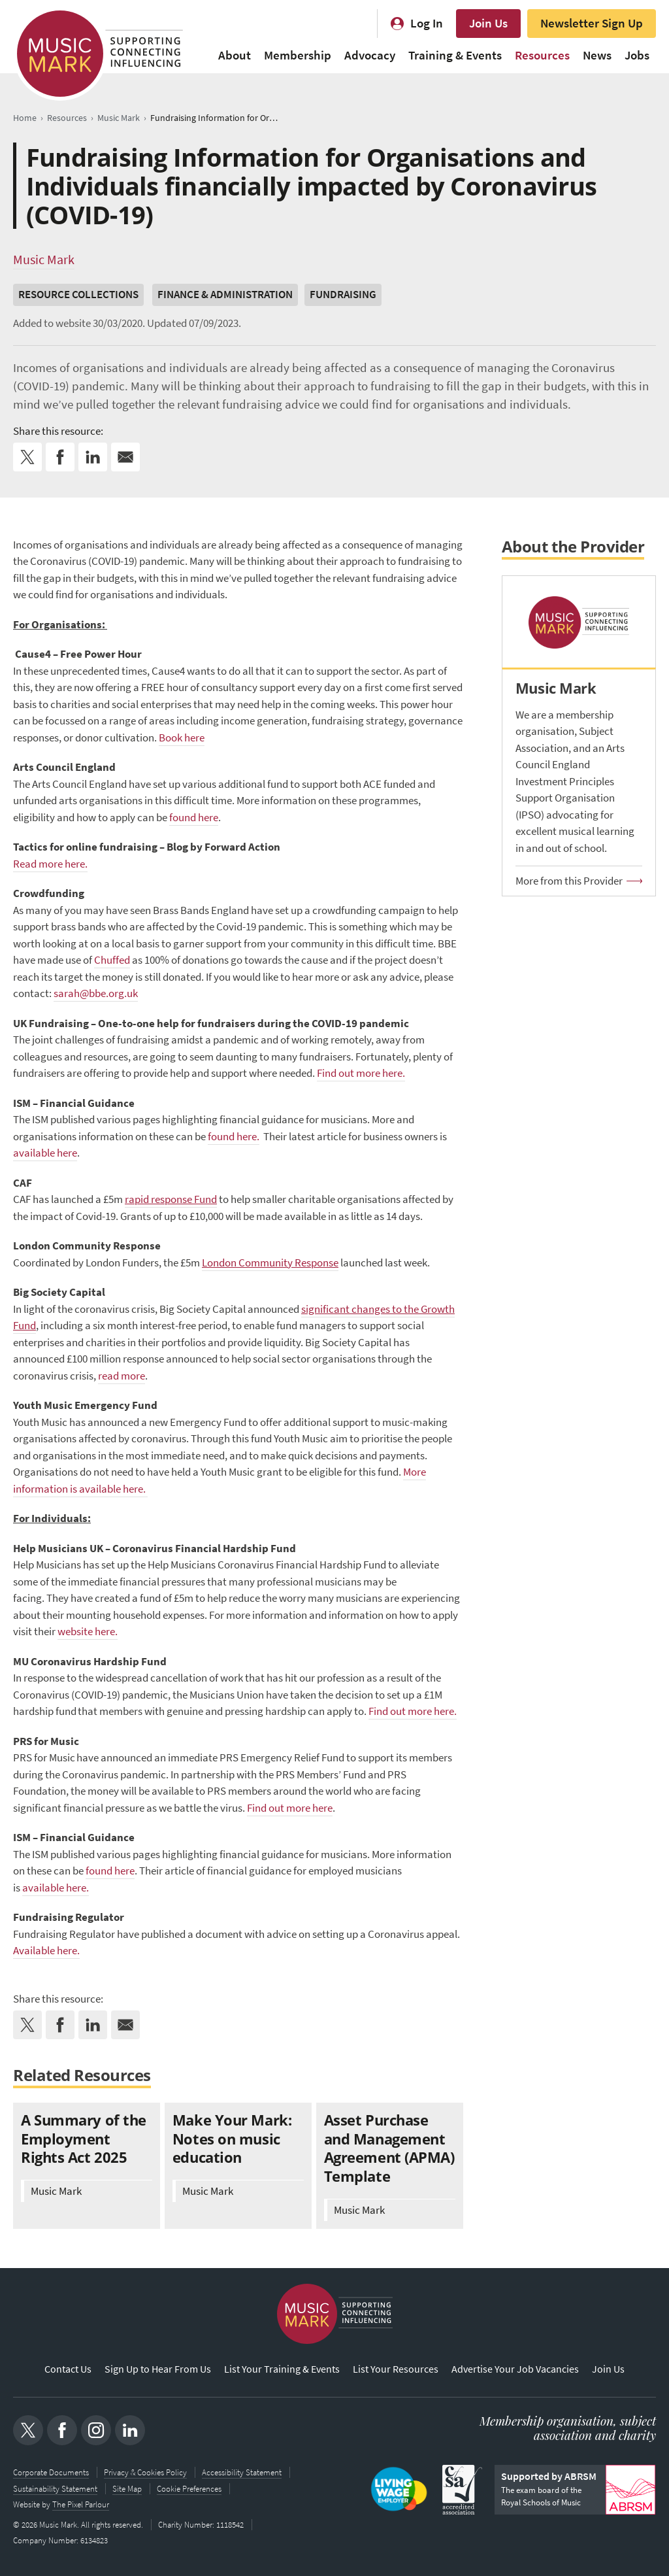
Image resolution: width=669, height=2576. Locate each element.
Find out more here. (361, 1073)
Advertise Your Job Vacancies (515, 2369)
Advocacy (369, 55)
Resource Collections (78, 294)
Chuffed (112, 960)
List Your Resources (395, 2369)
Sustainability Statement (55, 2488)
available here (45, 1153)
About (234, 55)
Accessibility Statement (242, 2473)
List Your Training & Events (282, 2369)
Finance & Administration (225, 294)
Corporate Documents (51, 2473)
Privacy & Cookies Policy (145, 2473)
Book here (181, 737)
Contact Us (67, 2369)
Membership (297, 55)
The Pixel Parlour (80, 2504)
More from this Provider (569, 881)
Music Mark (43, 259)
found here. (233, 1136)
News (597, 55)
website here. (87, 1631)
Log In (426, 23)
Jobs (637, 55)
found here (193, 817)
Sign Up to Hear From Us (158, 2369)
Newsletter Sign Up (591, 23)
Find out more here (290, 1808)
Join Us (488, 23)
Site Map (127, 2488)
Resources (542, 55)
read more (121, 1375)
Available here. (46, 1950)
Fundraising (343, 294)
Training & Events (455, 55)
